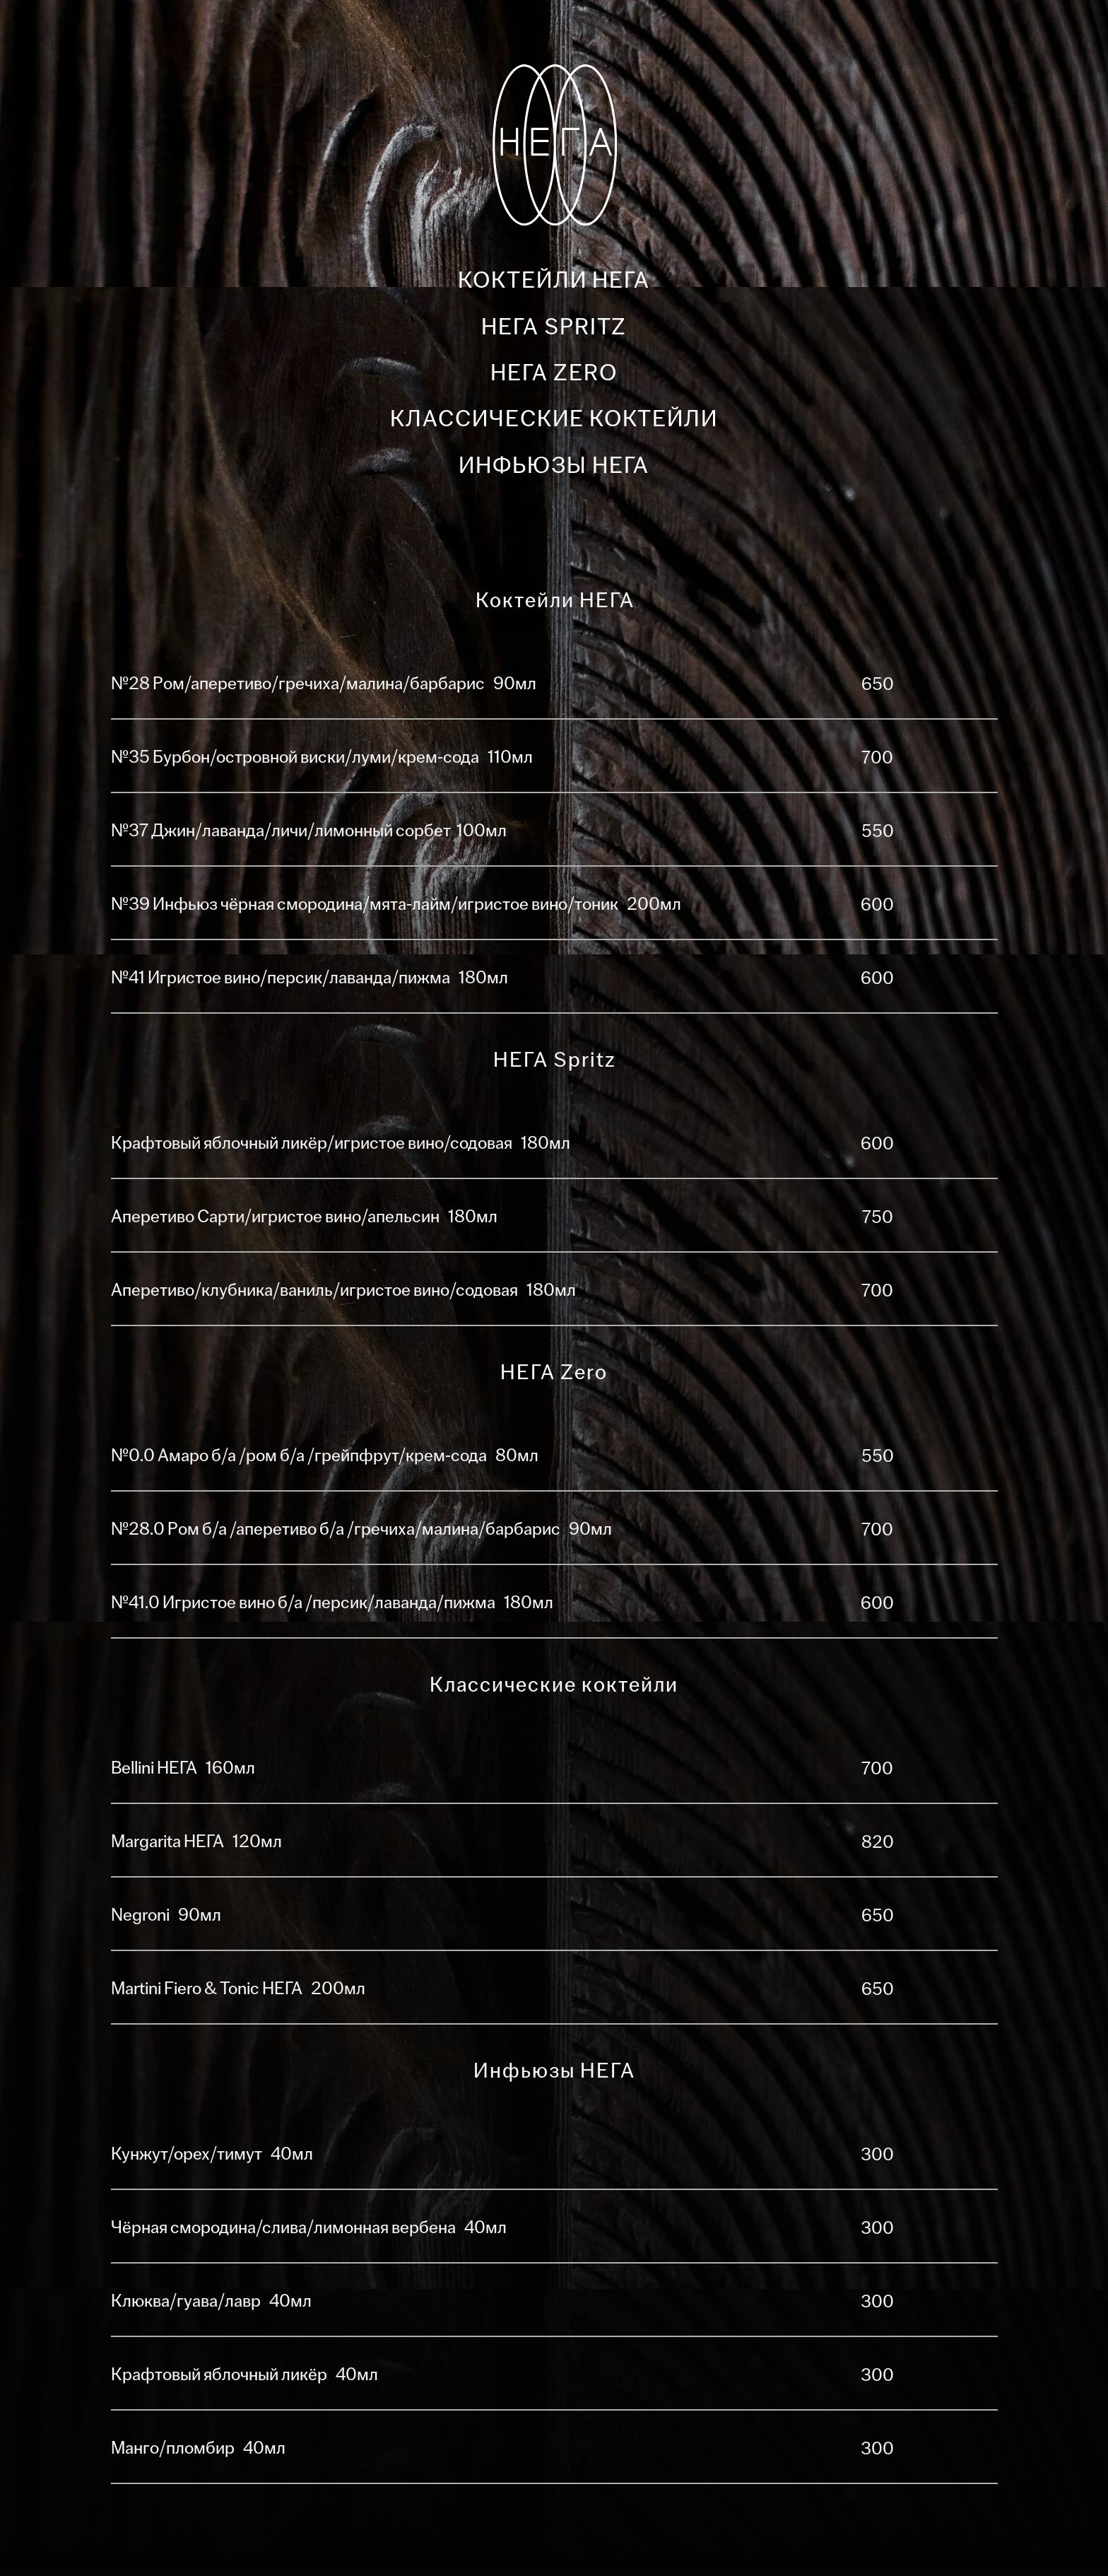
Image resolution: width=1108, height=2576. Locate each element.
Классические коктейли (554, 418)
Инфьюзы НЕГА (554, 465)
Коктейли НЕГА (554, 280)
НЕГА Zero (554, 372)
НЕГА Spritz (554, 326)
